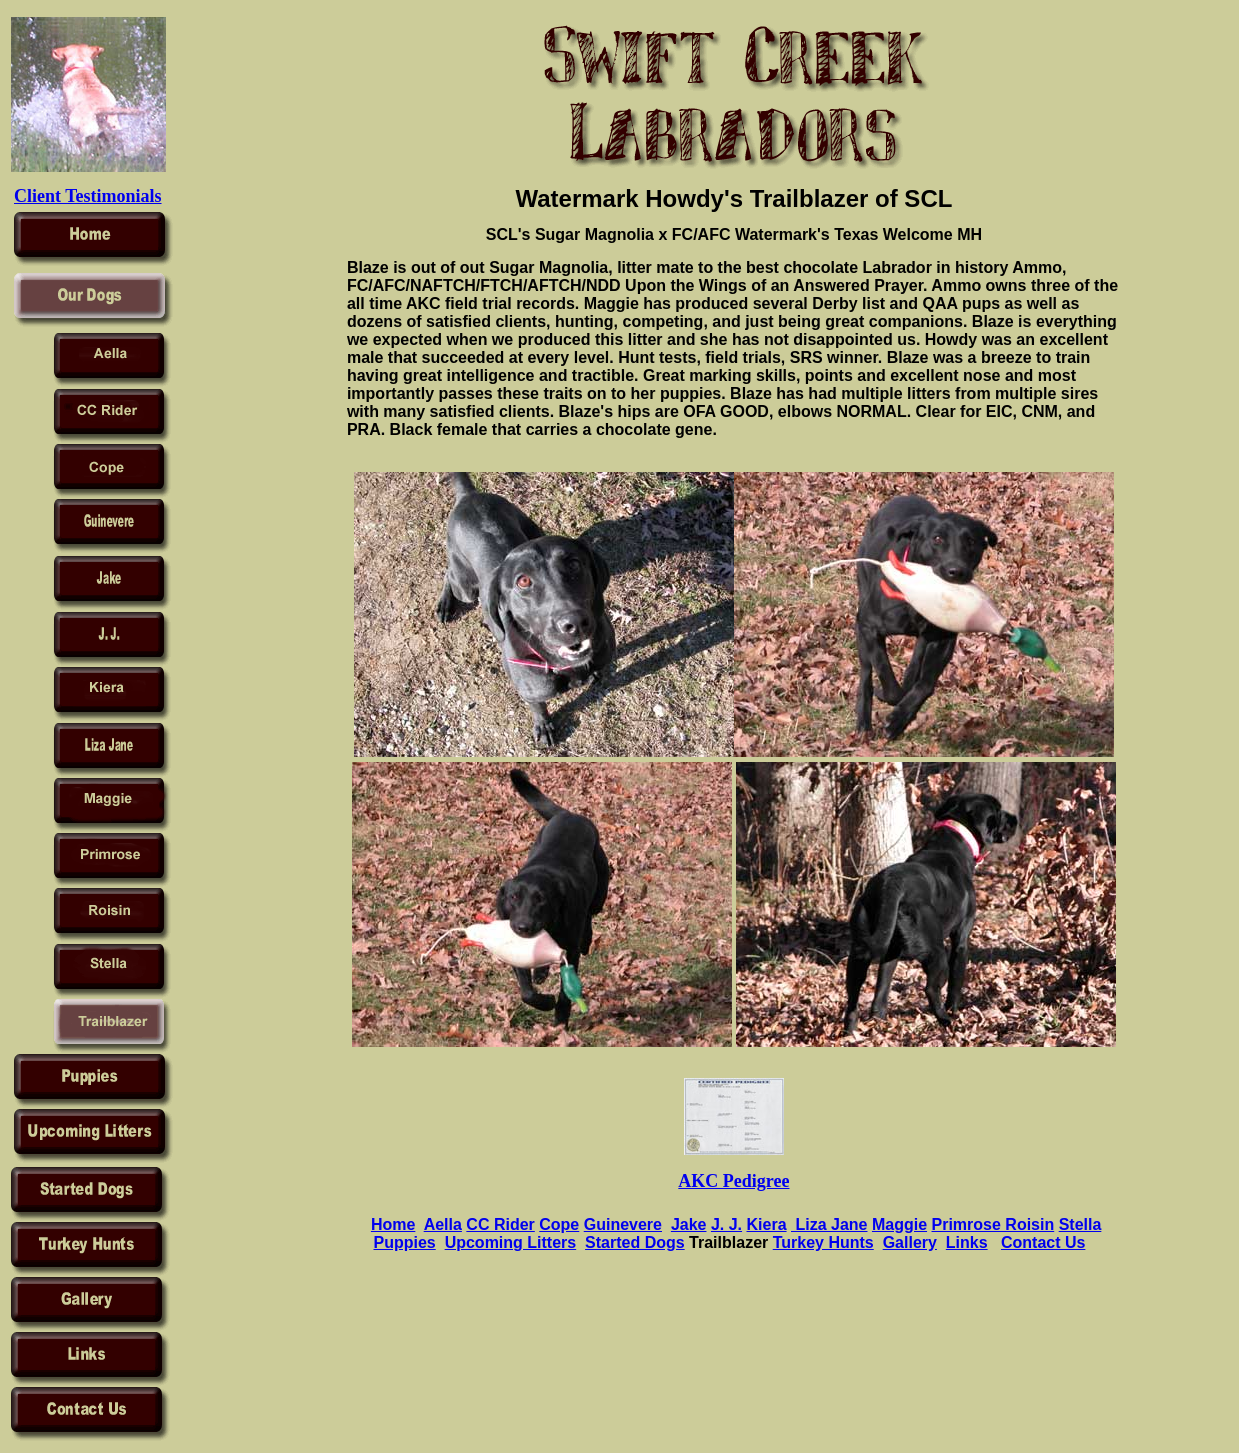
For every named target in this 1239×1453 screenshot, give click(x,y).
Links (967, 1242)
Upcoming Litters (511, 1242)
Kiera (767, 1224)
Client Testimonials (88, 196)
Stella (1080, 1224)
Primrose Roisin (993, 1224)
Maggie (899, 1224)
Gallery (910, 1242)
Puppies (405, 1242)
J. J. (726, 1224)
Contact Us (1043, 1242)
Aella (443, 1224)
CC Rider (500, 1224)
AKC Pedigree (733, 1181)
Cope (559, 1224)
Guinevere (623, 1224)
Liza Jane (829, 1224)
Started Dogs (635, 1242)
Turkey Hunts (823, 1242)
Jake (689, 1224)
